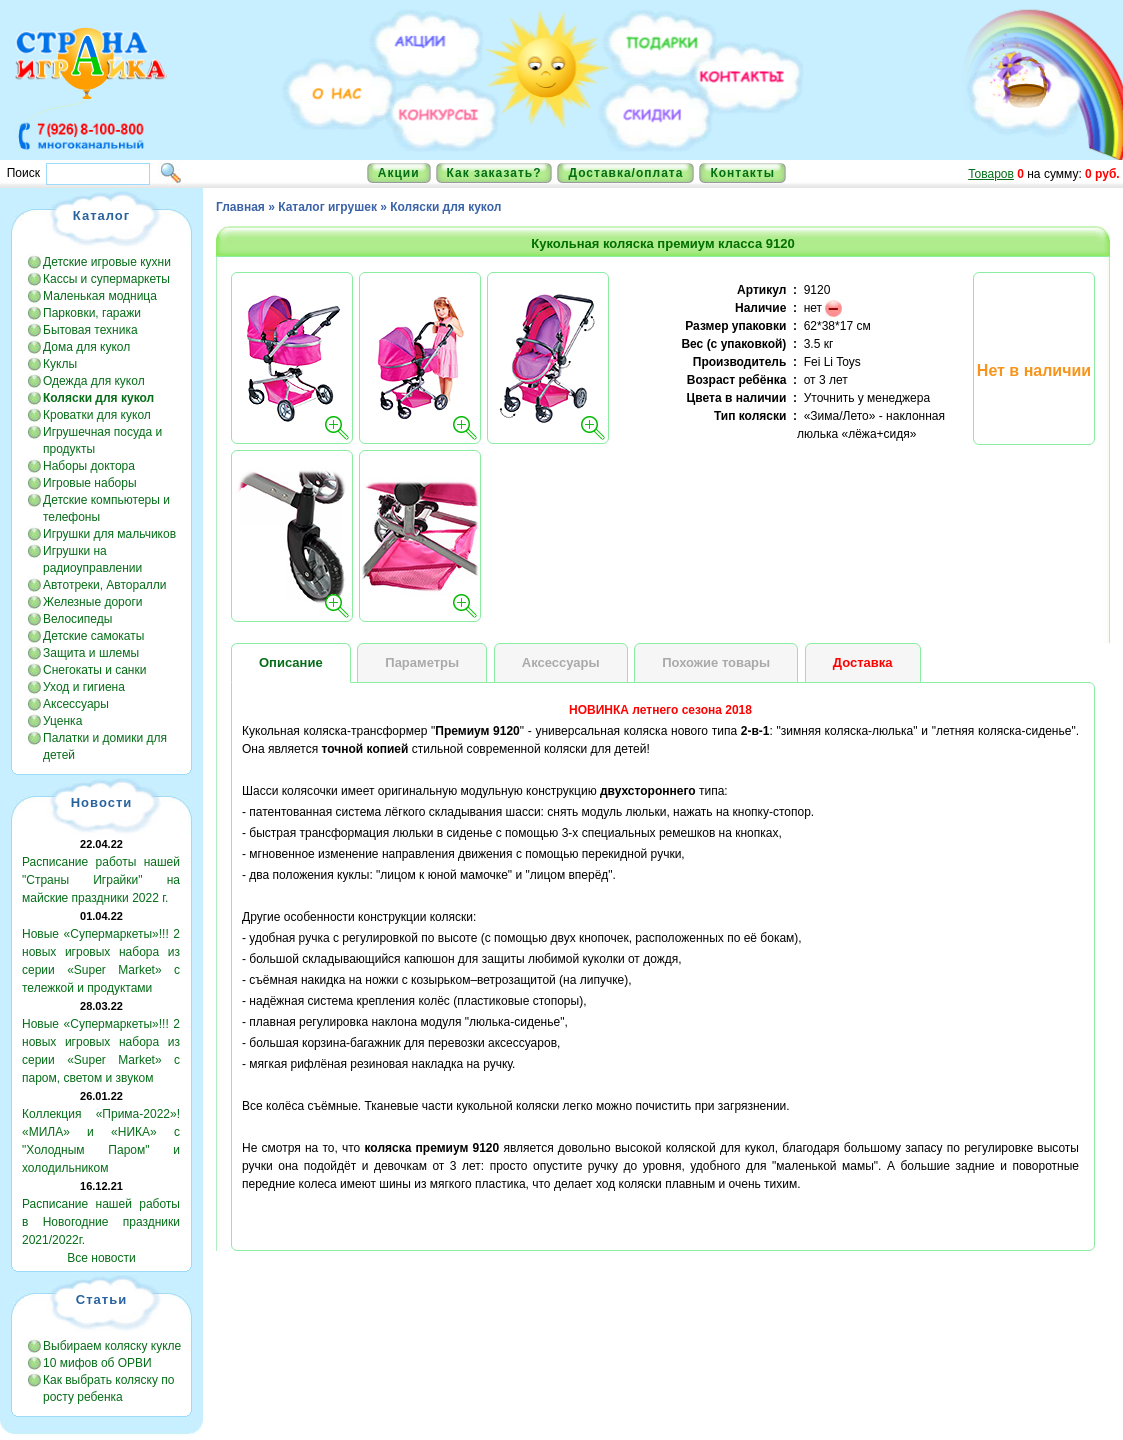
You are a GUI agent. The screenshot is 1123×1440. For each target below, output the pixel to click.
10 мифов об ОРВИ (97, 1363)
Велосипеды (77, 619)
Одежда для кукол (94, 381)
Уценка (62, 721)
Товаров (991, 174)
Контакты (742, 173)
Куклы (60, 364)
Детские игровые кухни (107, 262)
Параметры (422, 662)
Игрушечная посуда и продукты (102, 440)
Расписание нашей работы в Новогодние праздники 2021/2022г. (101, 1222)
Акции (399, 173)
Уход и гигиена (84, 687)
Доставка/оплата (625, 173)
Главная (240, 207)
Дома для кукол (86, 347)
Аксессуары (76, 704)
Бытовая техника (90, 330)
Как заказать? (494, 173)
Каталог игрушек (327, 207)
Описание (291, 662)
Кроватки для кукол (97, 415)
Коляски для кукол (445, 207)
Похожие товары (716, 662)
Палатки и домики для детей (105, 746)
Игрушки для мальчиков (109, 534)
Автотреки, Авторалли (105, 585)
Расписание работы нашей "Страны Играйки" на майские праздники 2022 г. (101, 880)
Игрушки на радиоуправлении (92, 559)
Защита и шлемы (91, 653)
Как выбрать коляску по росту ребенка (108, 1388)
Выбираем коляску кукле (112, 1346)
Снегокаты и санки (94, 670)
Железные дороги (93, 602)
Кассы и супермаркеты (106, 279)
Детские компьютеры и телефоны (106, 508)
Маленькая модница (100, 296)
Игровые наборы (90, 483)
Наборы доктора (89, 466)
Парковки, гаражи (92, 313)
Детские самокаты (93, 636)
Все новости (101, 1258)
